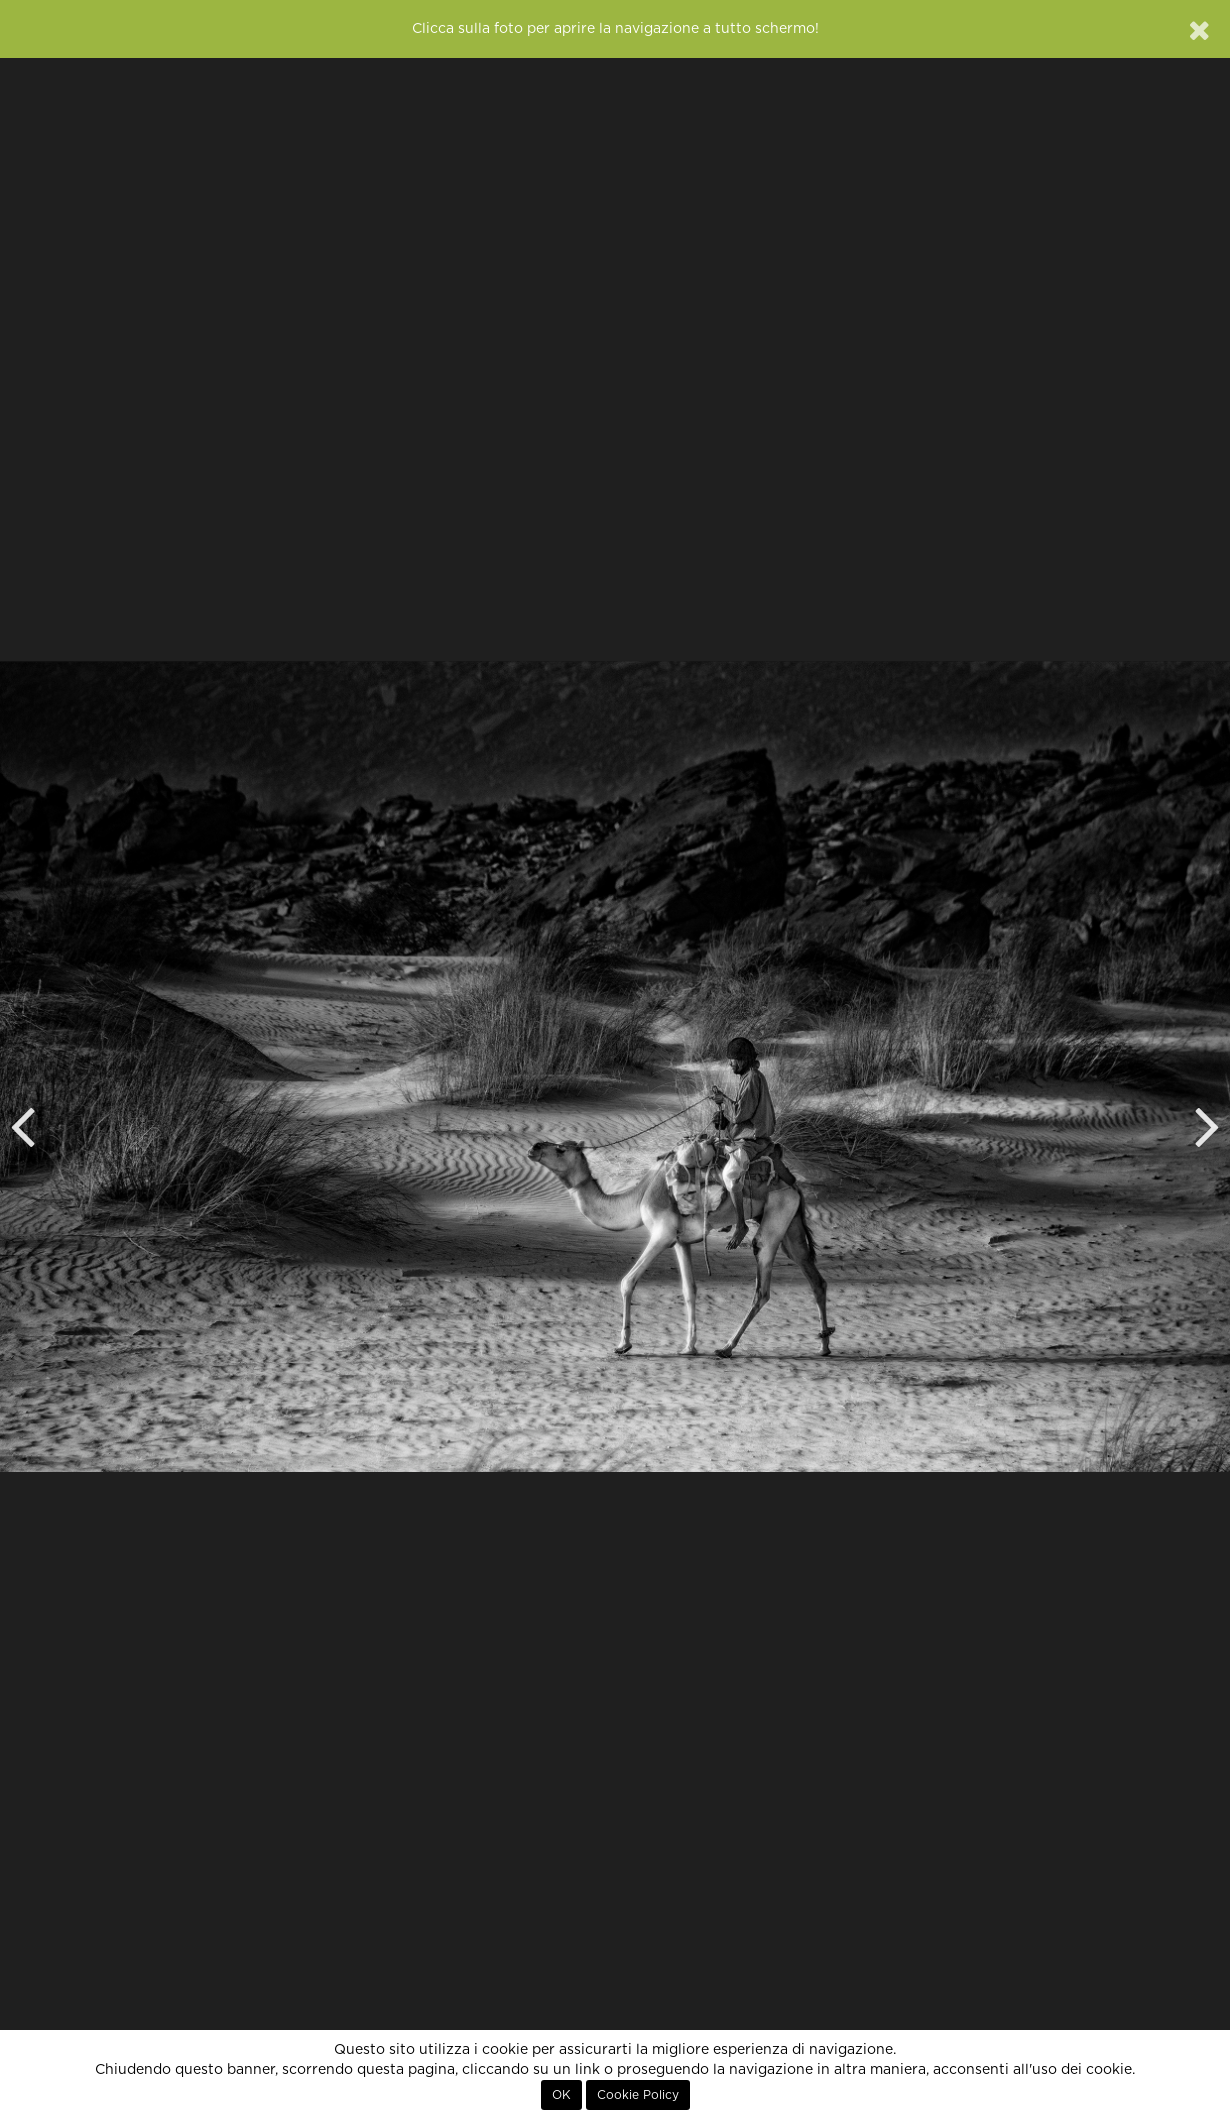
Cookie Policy (638, 2095)
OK (561, 2095)
